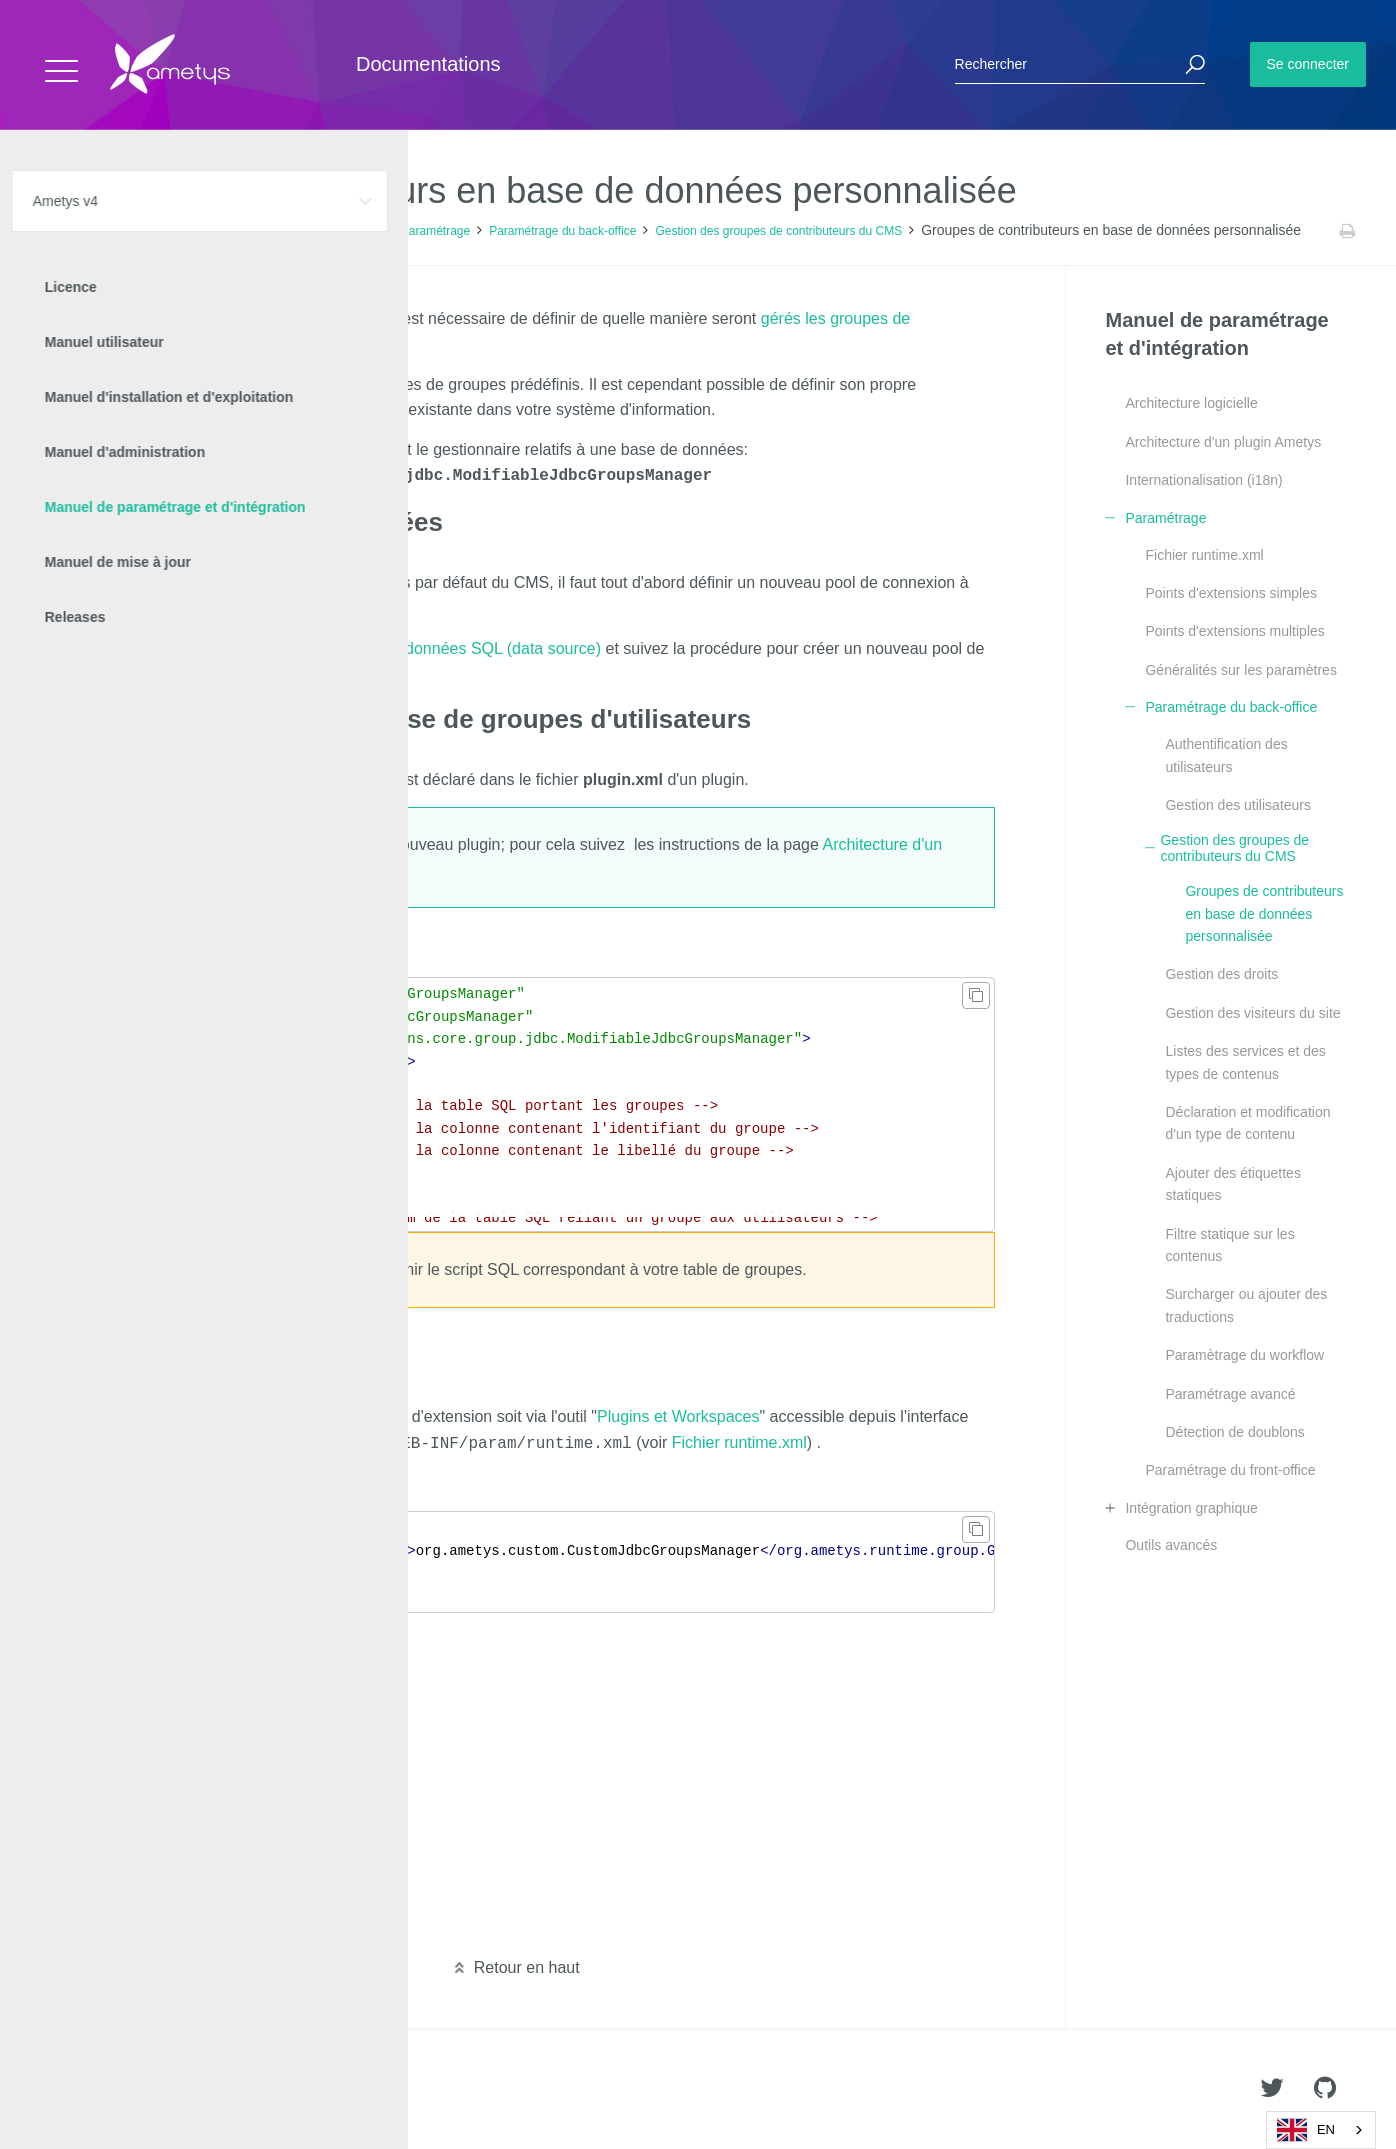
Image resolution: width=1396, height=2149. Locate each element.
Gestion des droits (1221, 974)
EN (1306, 2130)
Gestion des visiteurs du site (1252, 1013)
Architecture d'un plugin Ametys (1223, 442)
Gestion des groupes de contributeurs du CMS (778, 231)
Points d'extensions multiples (1234, 631)
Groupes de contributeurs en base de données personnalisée (1264, 913)
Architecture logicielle (1191, 403)
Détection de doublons (1234, 1432)
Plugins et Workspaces (678, 1414)
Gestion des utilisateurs (1238, 805)
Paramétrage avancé (1230, 1394)
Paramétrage (435, 231)
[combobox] (1321, 2130)
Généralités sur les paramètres (1240, 670)
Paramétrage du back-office (562, 231)
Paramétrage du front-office (1230, 1470)
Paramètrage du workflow (1244, 1355)
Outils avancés (1171, 1545)
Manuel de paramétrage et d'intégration (277, 231)
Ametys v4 (126, 231)
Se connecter (1308, 64)
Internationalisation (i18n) (1203, 480)
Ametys (132, 2090)
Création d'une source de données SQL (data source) (411, 646)
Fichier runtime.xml (739, 1440)
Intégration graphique (1191, 1508)
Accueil (59, 231)
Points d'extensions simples (1231, 593)
